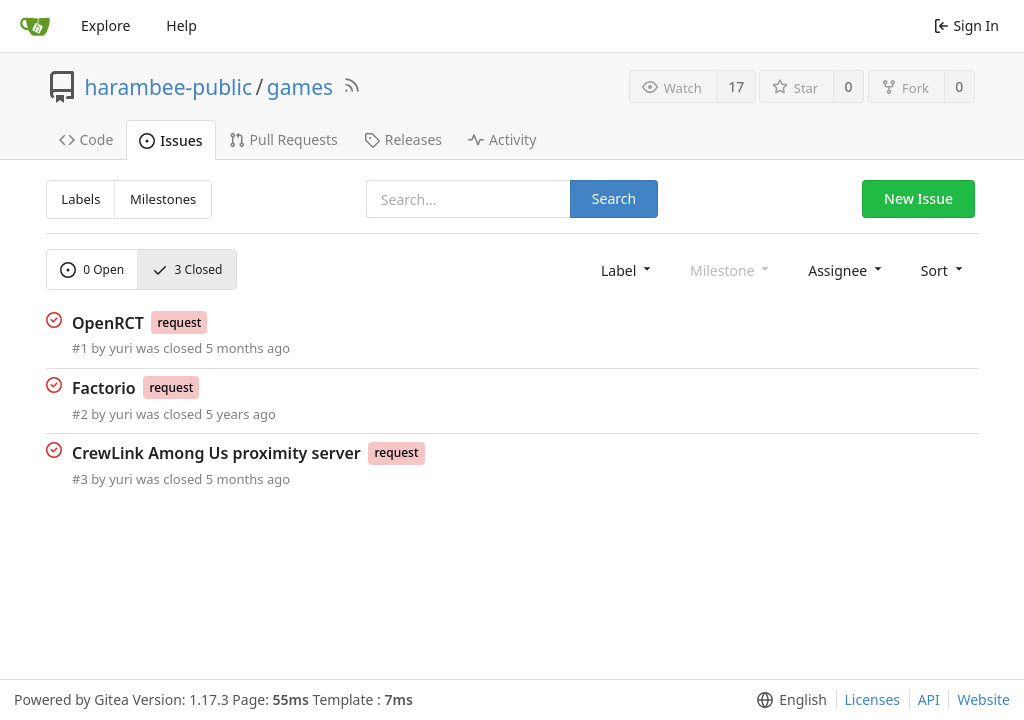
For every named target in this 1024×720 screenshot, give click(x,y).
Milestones (163, 199)
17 (736, 86)
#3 (80, 479)
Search (614, 198)
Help (181, 25)
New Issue (918, 198)
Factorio (104, 388)
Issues (170, 140)
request (179, 322)
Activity (502, 139)
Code (86, 139)
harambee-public (169, 87)
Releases (403, 139)
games (300, 87)
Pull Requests (283, 139)
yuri (120, 348)
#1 (80, 348)
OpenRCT (108, 322)
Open (92, 269)
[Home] (35, 26)
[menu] (627, 269)
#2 (80, 414)
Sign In (966, 25)
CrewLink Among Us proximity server (216, 453)
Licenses (873, 699)
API (929, 699)
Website (983, 699)
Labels (80, 199)
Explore (105, 25)
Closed (187, 269)
